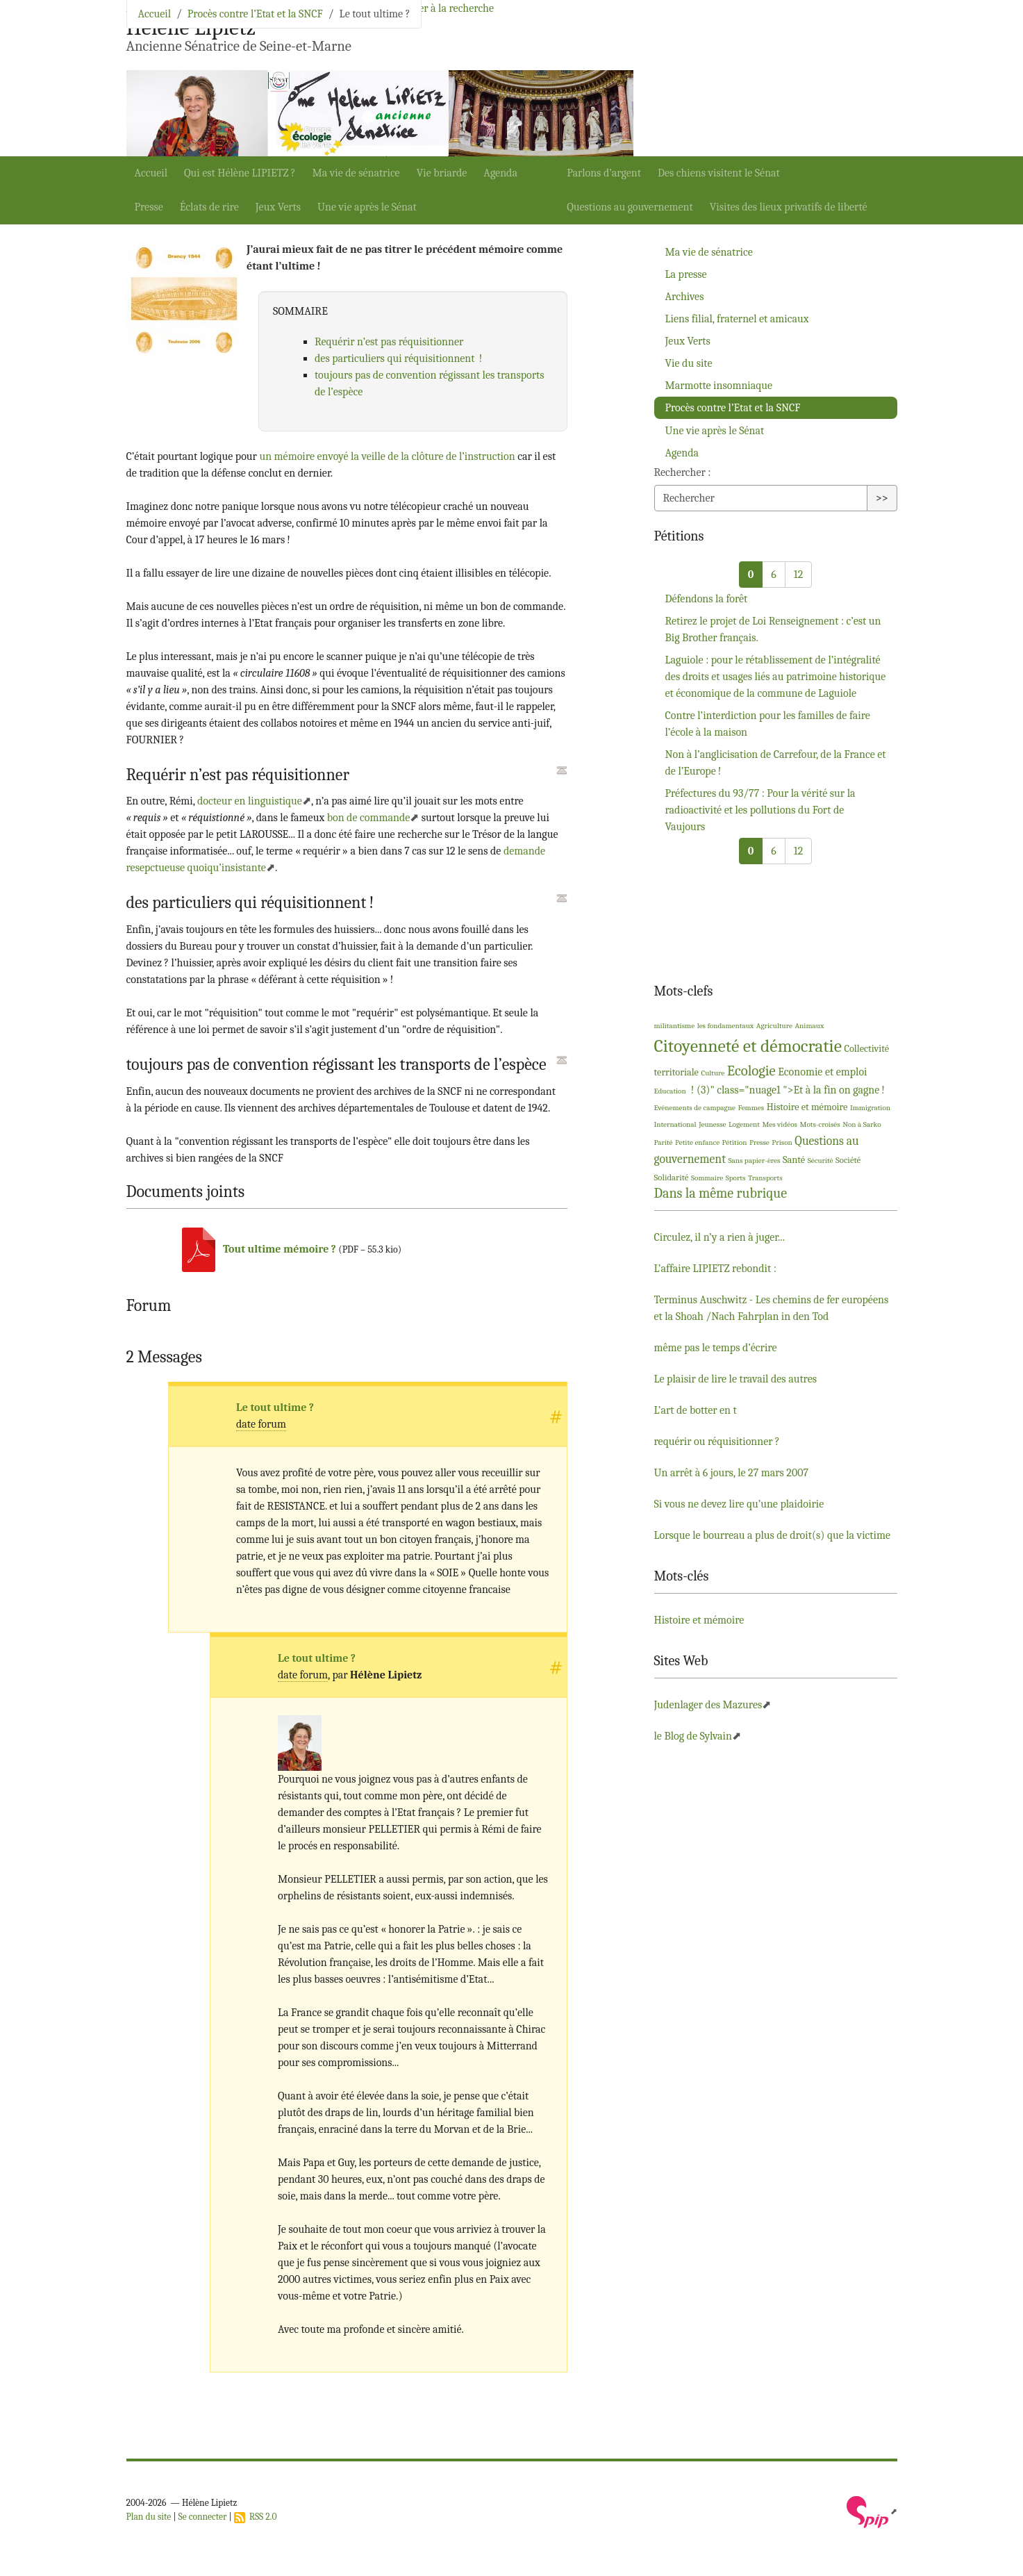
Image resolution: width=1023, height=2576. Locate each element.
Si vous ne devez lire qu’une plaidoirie (739, 1504)
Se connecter (202, 2516)
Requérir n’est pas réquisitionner (389, 342)
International (675, 1124)
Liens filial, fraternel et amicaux (737, 319)
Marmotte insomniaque (719, 385)
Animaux (809, 1025)
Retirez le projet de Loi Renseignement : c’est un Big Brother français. (773, 629)
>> (882, 498)
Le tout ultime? (275, 1407)
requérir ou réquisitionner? (717, 1441)
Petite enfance (697, 1142)
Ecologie (751, 1070)
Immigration (870, 1107)
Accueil (151, 173)
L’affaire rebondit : (715, 1268)
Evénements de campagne (694, 1107)
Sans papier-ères (754, 1160)
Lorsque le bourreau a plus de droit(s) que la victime (772, 1535)
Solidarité (671, 1177)
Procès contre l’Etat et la (733, 408)
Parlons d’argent (604, 173)
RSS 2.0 (255, 2516)
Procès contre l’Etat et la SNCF (255, 14)
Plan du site (149, 2516)
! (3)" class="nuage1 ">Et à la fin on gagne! (786, 1090)
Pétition (734, 1142)
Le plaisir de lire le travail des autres (735, 1379)
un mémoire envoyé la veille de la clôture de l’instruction (387, 456)
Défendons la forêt (706, 599)
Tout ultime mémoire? (279, 1249)
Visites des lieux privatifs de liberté (788, 207)
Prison (782, 1142)
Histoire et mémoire (807, 1107)
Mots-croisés (820, 1124)
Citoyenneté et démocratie (748, 1046)
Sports (736, 1177)
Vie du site (689, 363)
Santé (794, 1160)
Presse (149, 207)
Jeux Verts (278, 207)
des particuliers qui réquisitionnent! (398, 358)
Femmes (751, 1107)
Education (670, 1091)
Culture (712, 1073)
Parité (663, 1142)
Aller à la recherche (450, 8)
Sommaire (707, 1177)
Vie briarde (442, 173)
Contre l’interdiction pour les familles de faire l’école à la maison (767, 723)
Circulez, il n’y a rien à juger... (719, 1237)
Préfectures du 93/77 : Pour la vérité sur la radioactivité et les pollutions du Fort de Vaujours (760, 810)
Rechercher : (682, 472)
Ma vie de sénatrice (355, 173)
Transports (765, 1177)
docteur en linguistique (249, 801)
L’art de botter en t (695, 1410)
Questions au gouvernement (630, 207)
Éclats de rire (209, 207)
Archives (684, 296)
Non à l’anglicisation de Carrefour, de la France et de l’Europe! (775, 762)
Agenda (500, 173)
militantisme (674, 1025)
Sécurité (820, 1160)
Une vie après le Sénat (367, 207)
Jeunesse (712, 1124)
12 (798, 574)
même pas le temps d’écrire (715, 1347)
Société (847, 1160)
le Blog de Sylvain (693, 1736)
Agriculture (774, 1025)
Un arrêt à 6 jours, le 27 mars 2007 (731, 1473)
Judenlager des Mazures (708, 1705)
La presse (686, 274)
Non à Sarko (861, 1124)
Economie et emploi (822, 1072)
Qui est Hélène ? (239, 173)
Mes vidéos (779, 1124)
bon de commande (368, 817)
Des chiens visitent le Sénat (719, 173)
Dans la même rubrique (721, 1193)
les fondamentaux (725, 1025)
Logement (744, 1124)
